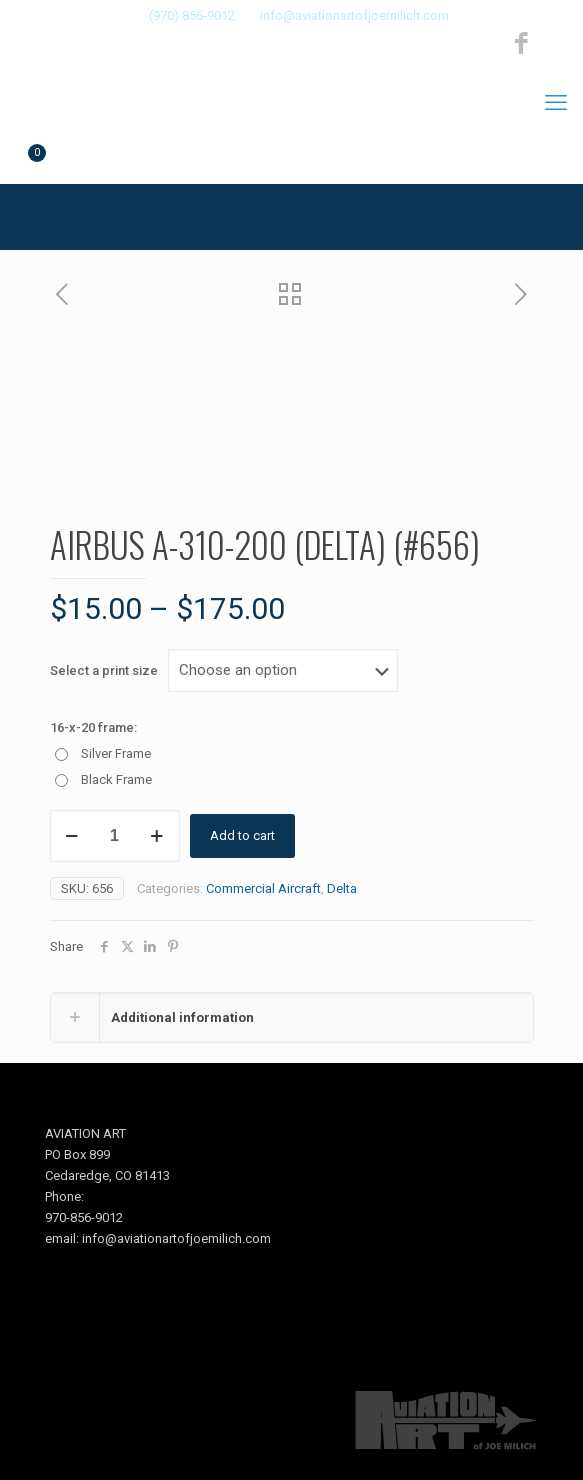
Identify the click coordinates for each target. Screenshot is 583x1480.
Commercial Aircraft (263, 888)
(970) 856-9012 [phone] (192, 15)
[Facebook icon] (521, 43)
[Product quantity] (115, 836)
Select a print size (104, 670)
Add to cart (242, 835)
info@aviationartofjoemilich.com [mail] (354, 15)
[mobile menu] (556, 103)
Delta (342, 888)
